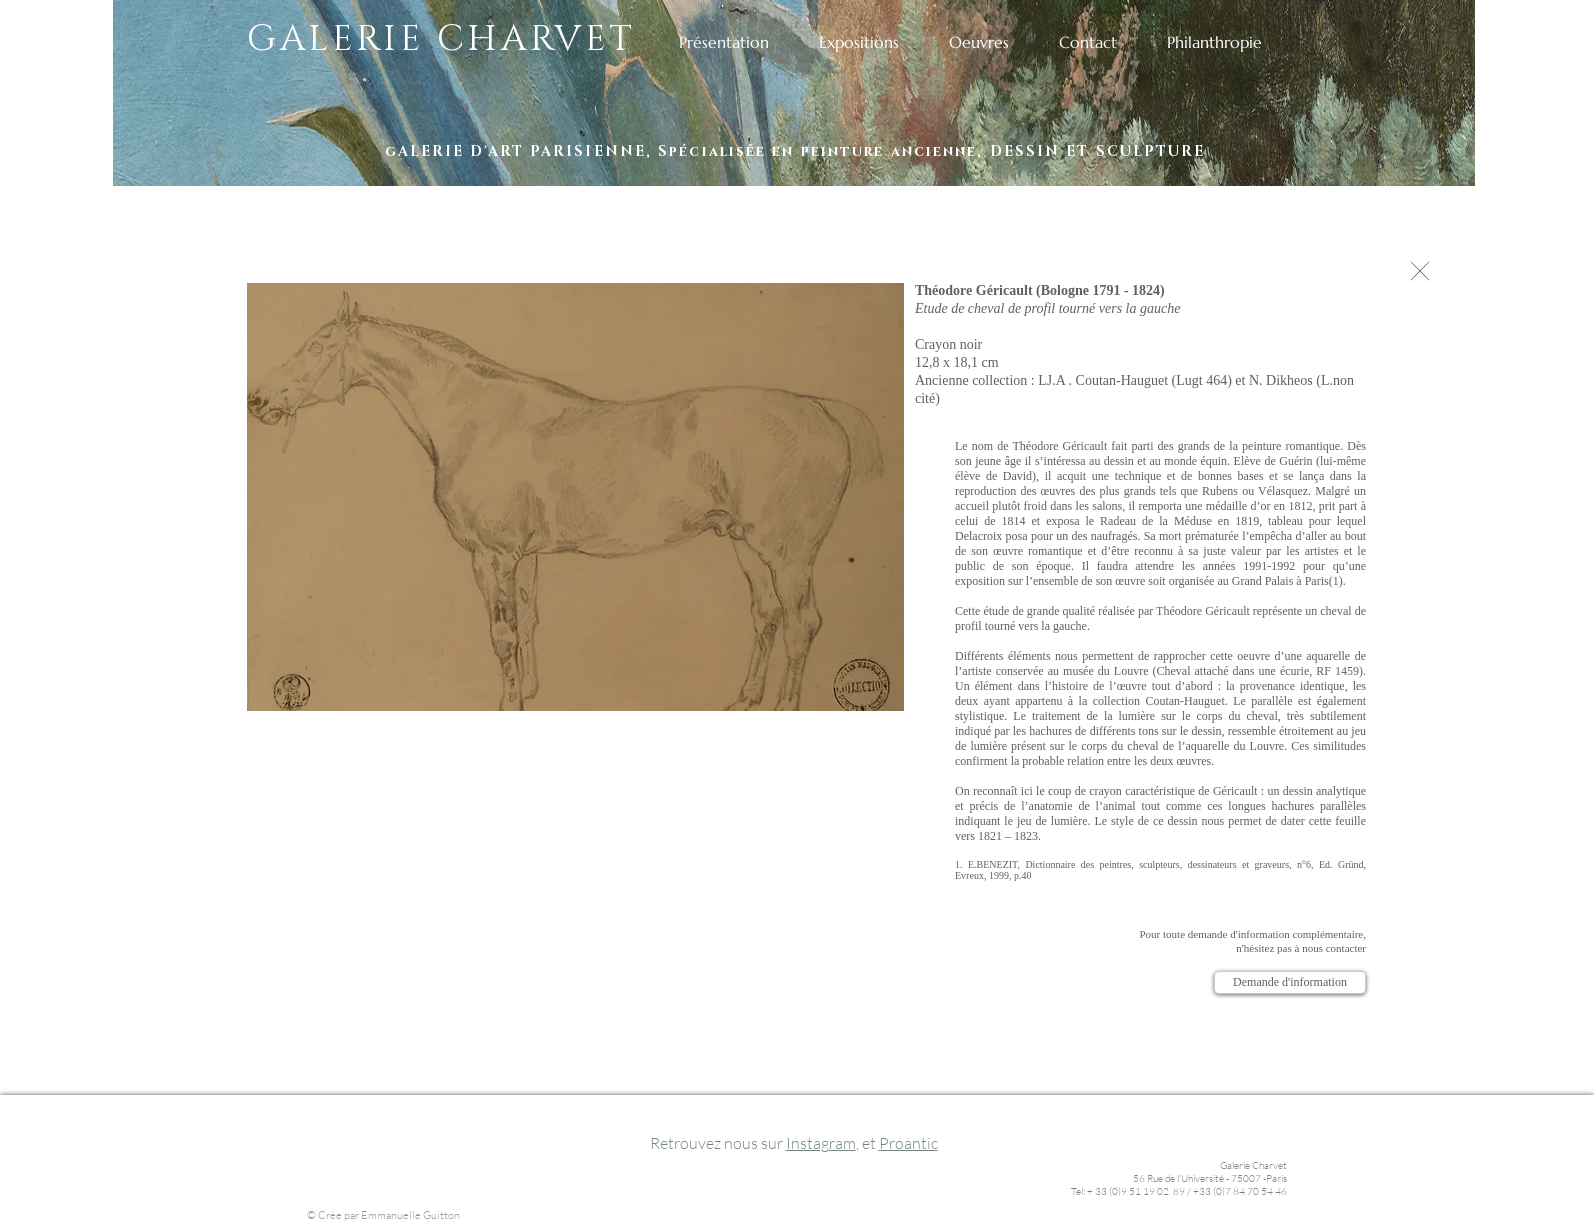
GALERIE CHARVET (441, 39)
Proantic (908, 1143)
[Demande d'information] (1290, 982)
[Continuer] (1420, 270)
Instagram (821, 1143)
